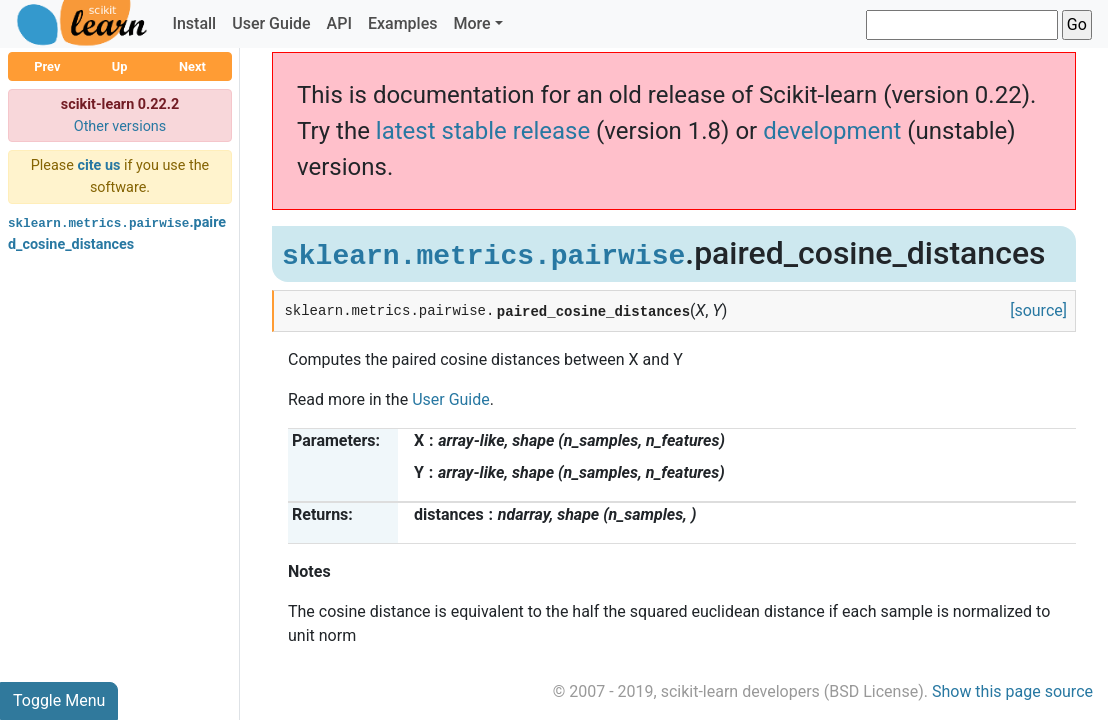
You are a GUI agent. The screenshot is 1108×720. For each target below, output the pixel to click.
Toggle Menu (59, 700)
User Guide (271, 23)
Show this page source (1012, 691)
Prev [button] (47, 66)
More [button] (471, 23)
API (339, 23)
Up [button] (120, 66)
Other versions (120, 126)
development (832, 131)
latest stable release (483, 131)
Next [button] (192, 66)
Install (194, 23)
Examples (403, 23)
